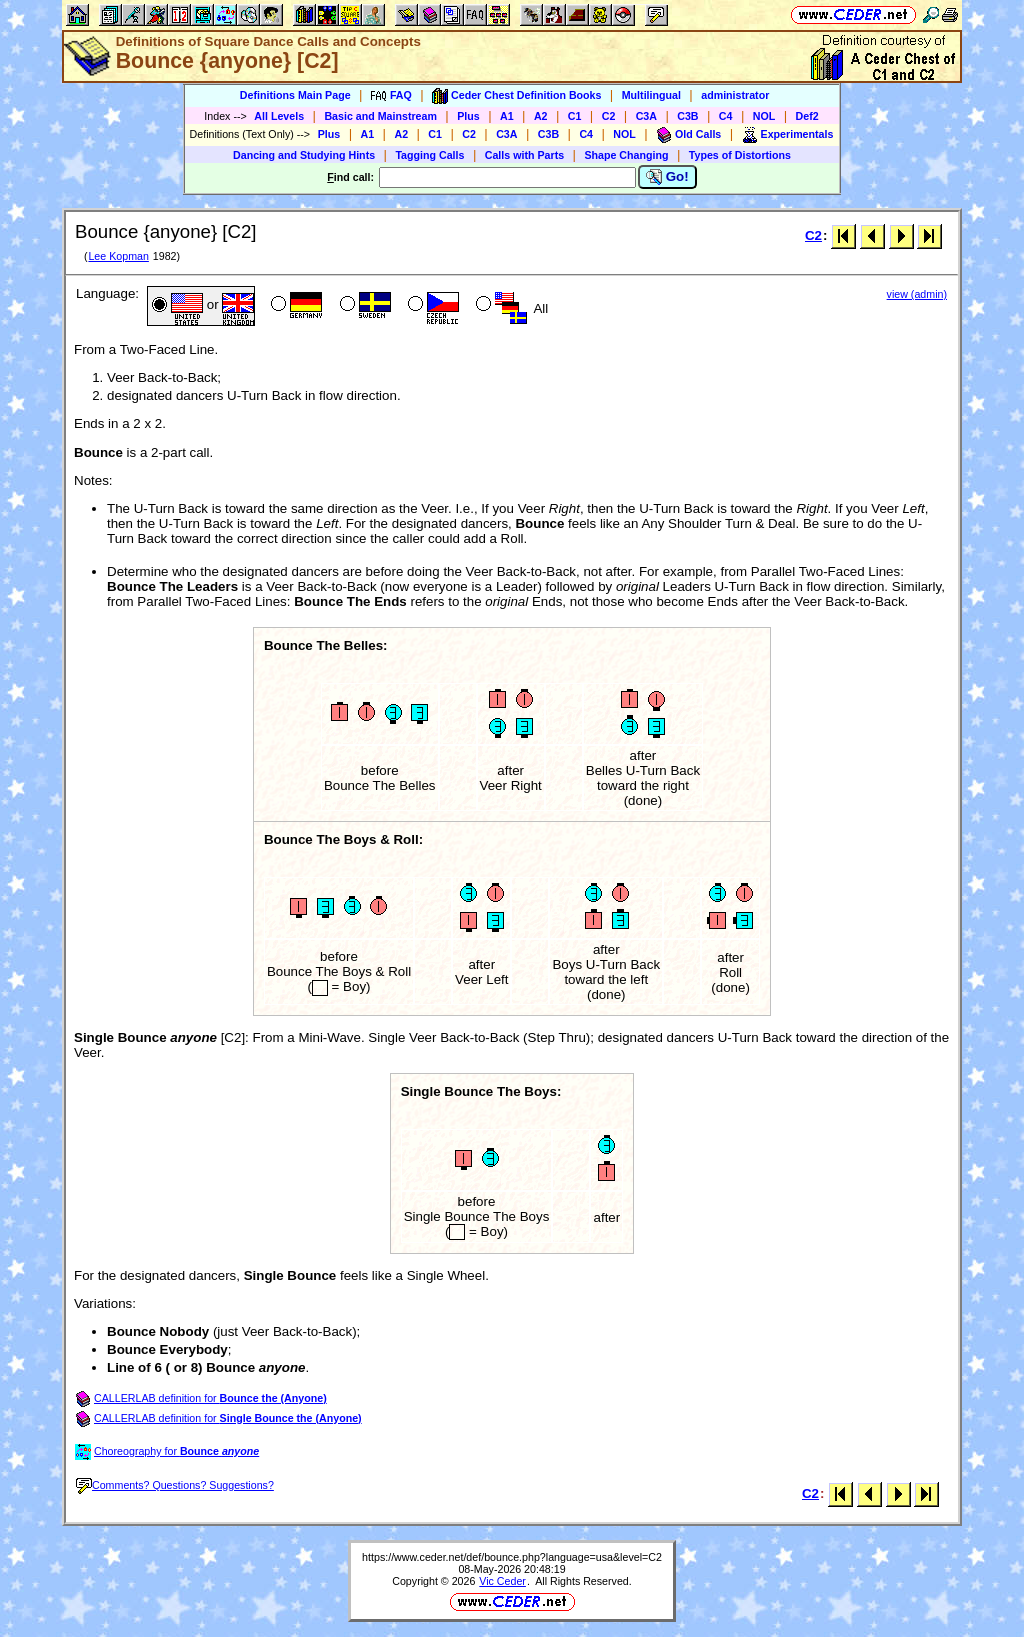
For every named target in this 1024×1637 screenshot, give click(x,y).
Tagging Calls (429, 155)
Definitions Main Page (295, 95)
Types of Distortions (740, 155)
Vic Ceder (502, 1581)
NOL (764, 116)
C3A (646, 116)
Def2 (807, 116)
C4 (726, 116)
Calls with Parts (524, 155)
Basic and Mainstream (380, 116)
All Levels (279, 116)
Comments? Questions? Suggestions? (175, 1485)
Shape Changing (626, 155)
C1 (575, 116)
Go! (667, 177)
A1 (507, 116)
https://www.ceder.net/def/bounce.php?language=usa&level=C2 (512, 1557)
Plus (468, 116)
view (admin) (917, 294)
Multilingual (651, 95)
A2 (541, 116)
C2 (609, 116)
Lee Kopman (118, 256)
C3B (687, 116)
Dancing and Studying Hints (304, 155)
